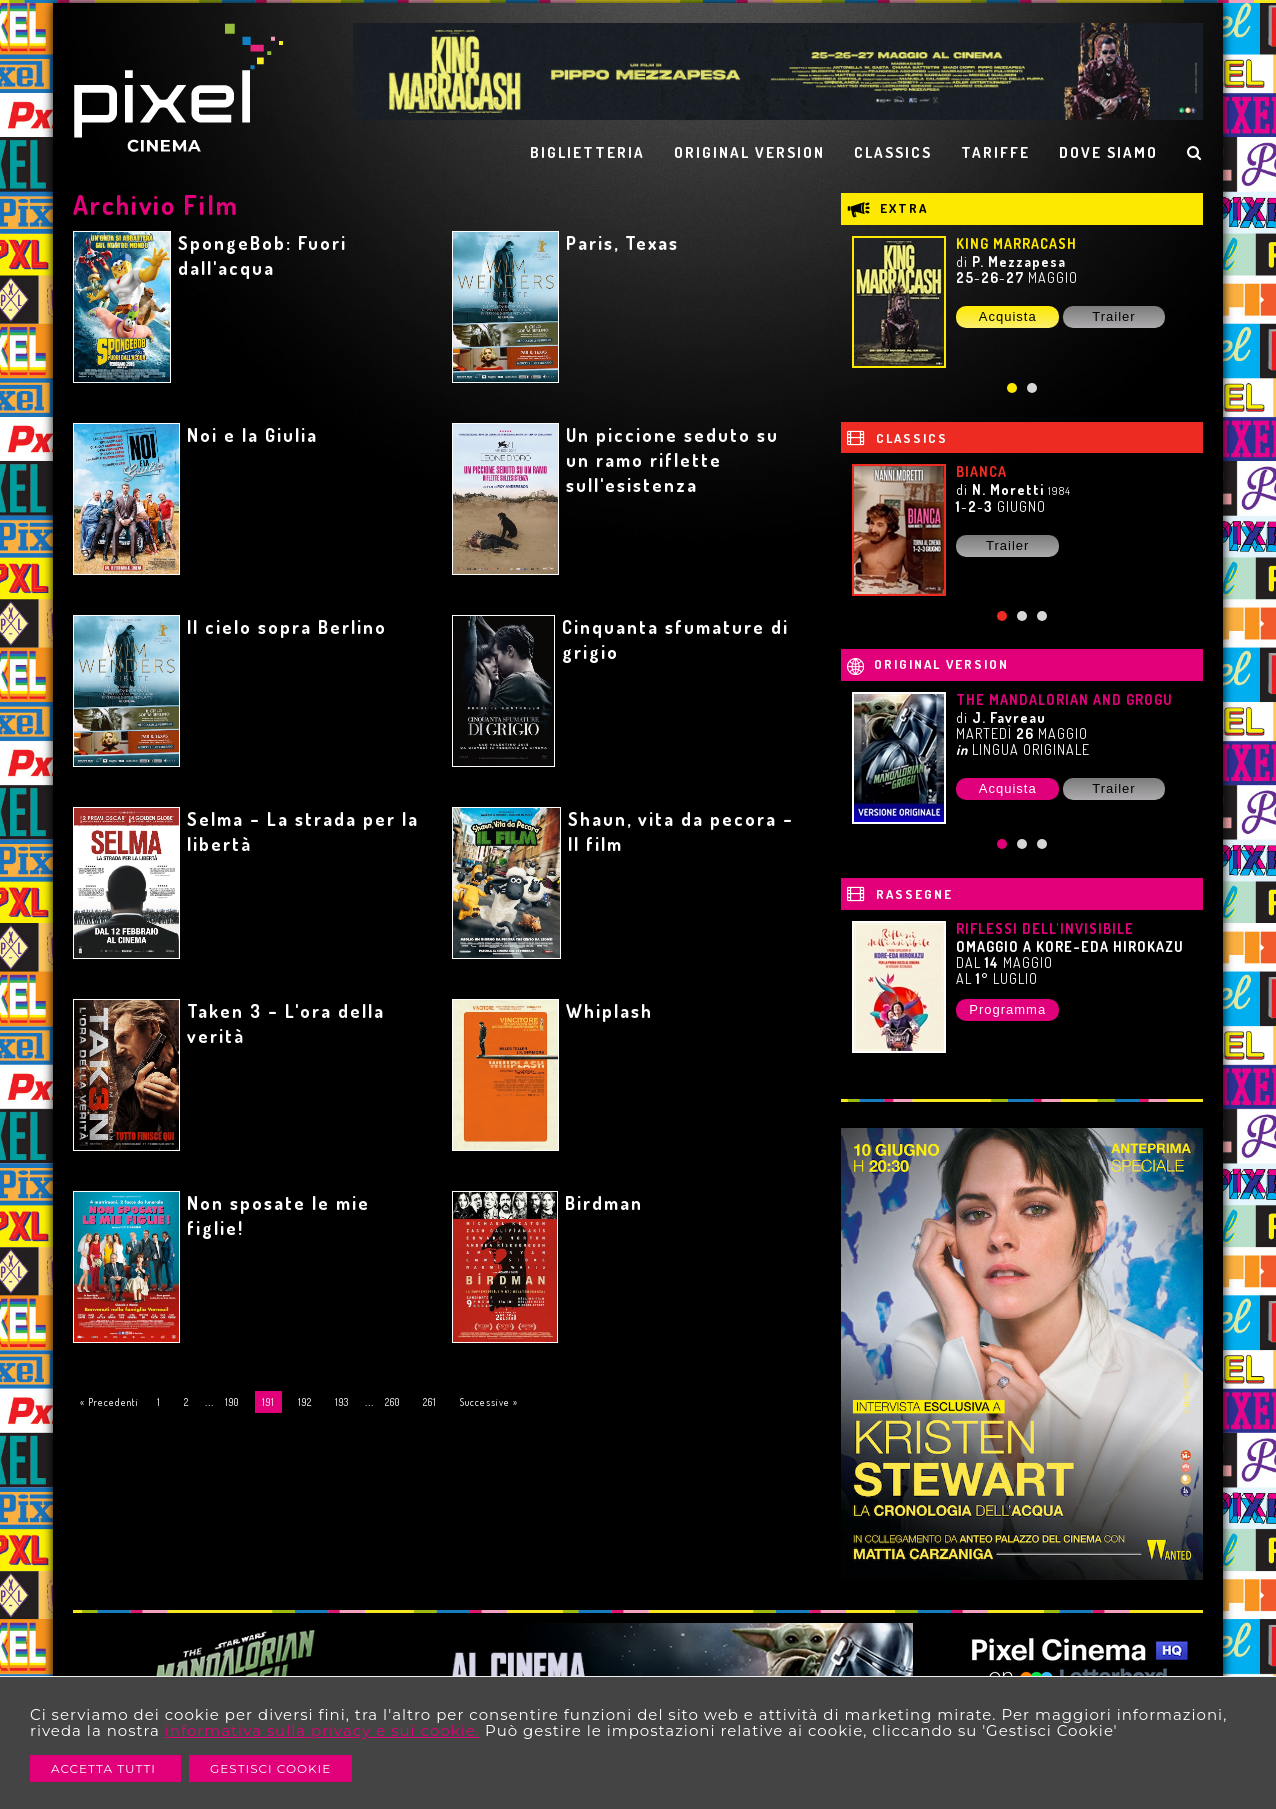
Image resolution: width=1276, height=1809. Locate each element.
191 (268, 1402)
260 (392, 1402)
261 (430, 1402)
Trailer (1113, 316)
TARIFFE (995, 152)
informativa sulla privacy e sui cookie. (322, 1730)
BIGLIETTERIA (587, 152)
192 (305, 1402)
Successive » (489, 1402)
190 (232, 1402)
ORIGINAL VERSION (749, 152)
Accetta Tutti (105, 1768)
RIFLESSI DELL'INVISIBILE (1045, 928)
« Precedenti (109, 1402)
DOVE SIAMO (1108, 152)
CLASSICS (893, 152)
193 (342, 1402)
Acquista (1008, 316)
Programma (1007, 1009)
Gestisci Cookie (270, 1768)
